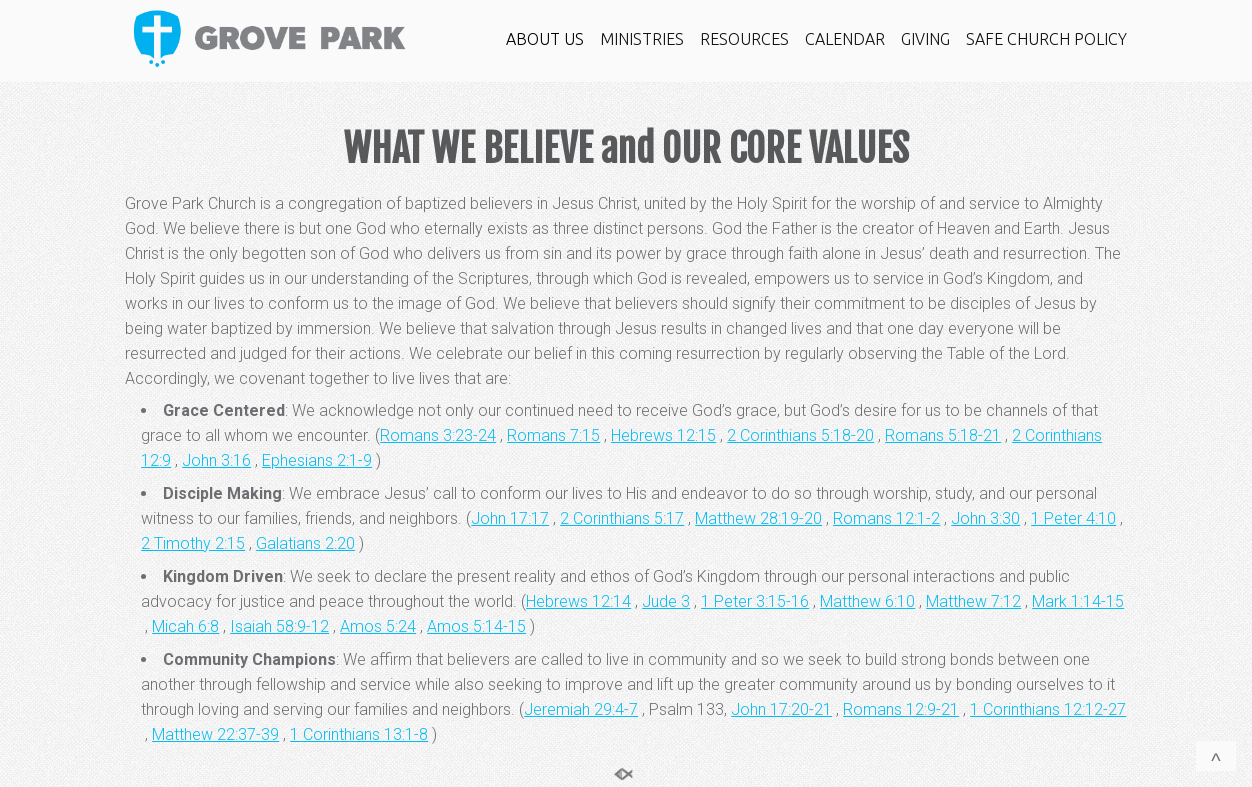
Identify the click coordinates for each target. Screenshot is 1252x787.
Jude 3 (666, 601)
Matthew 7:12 (973, 601)
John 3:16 (216, 460)
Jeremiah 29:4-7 (581, 709)
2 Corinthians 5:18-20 (800, 435)
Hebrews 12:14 (578, 601)
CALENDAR (845, 39)
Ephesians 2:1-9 (317, 460)
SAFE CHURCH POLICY (1046, 39)
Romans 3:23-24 (438, 435)
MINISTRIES (642, 39)
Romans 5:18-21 (943, 435)
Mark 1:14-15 (1078, 601)
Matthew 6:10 (867, 601)
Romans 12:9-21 (901, 709)
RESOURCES (744, 39)
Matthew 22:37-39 (215, 734)
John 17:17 (510, 518)
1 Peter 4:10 (1073, 518)
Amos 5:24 (378, 626)
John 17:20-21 (781, 709)
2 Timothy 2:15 (193, 543)
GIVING (925, 39)
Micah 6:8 (185, 626)
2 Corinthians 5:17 (622, 518)
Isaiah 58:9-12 (279, 626)
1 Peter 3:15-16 (755, 601)
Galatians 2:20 (305, 543)
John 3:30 (985, 518)
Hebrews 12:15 (663, 435)
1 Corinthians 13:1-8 (359, 734)
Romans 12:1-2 (886, 518)
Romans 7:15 (553, 435)
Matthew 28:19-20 (758, 518)
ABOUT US (545, 39)
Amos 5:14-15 (476, 626)
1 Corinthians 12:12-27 (1048, 709)
